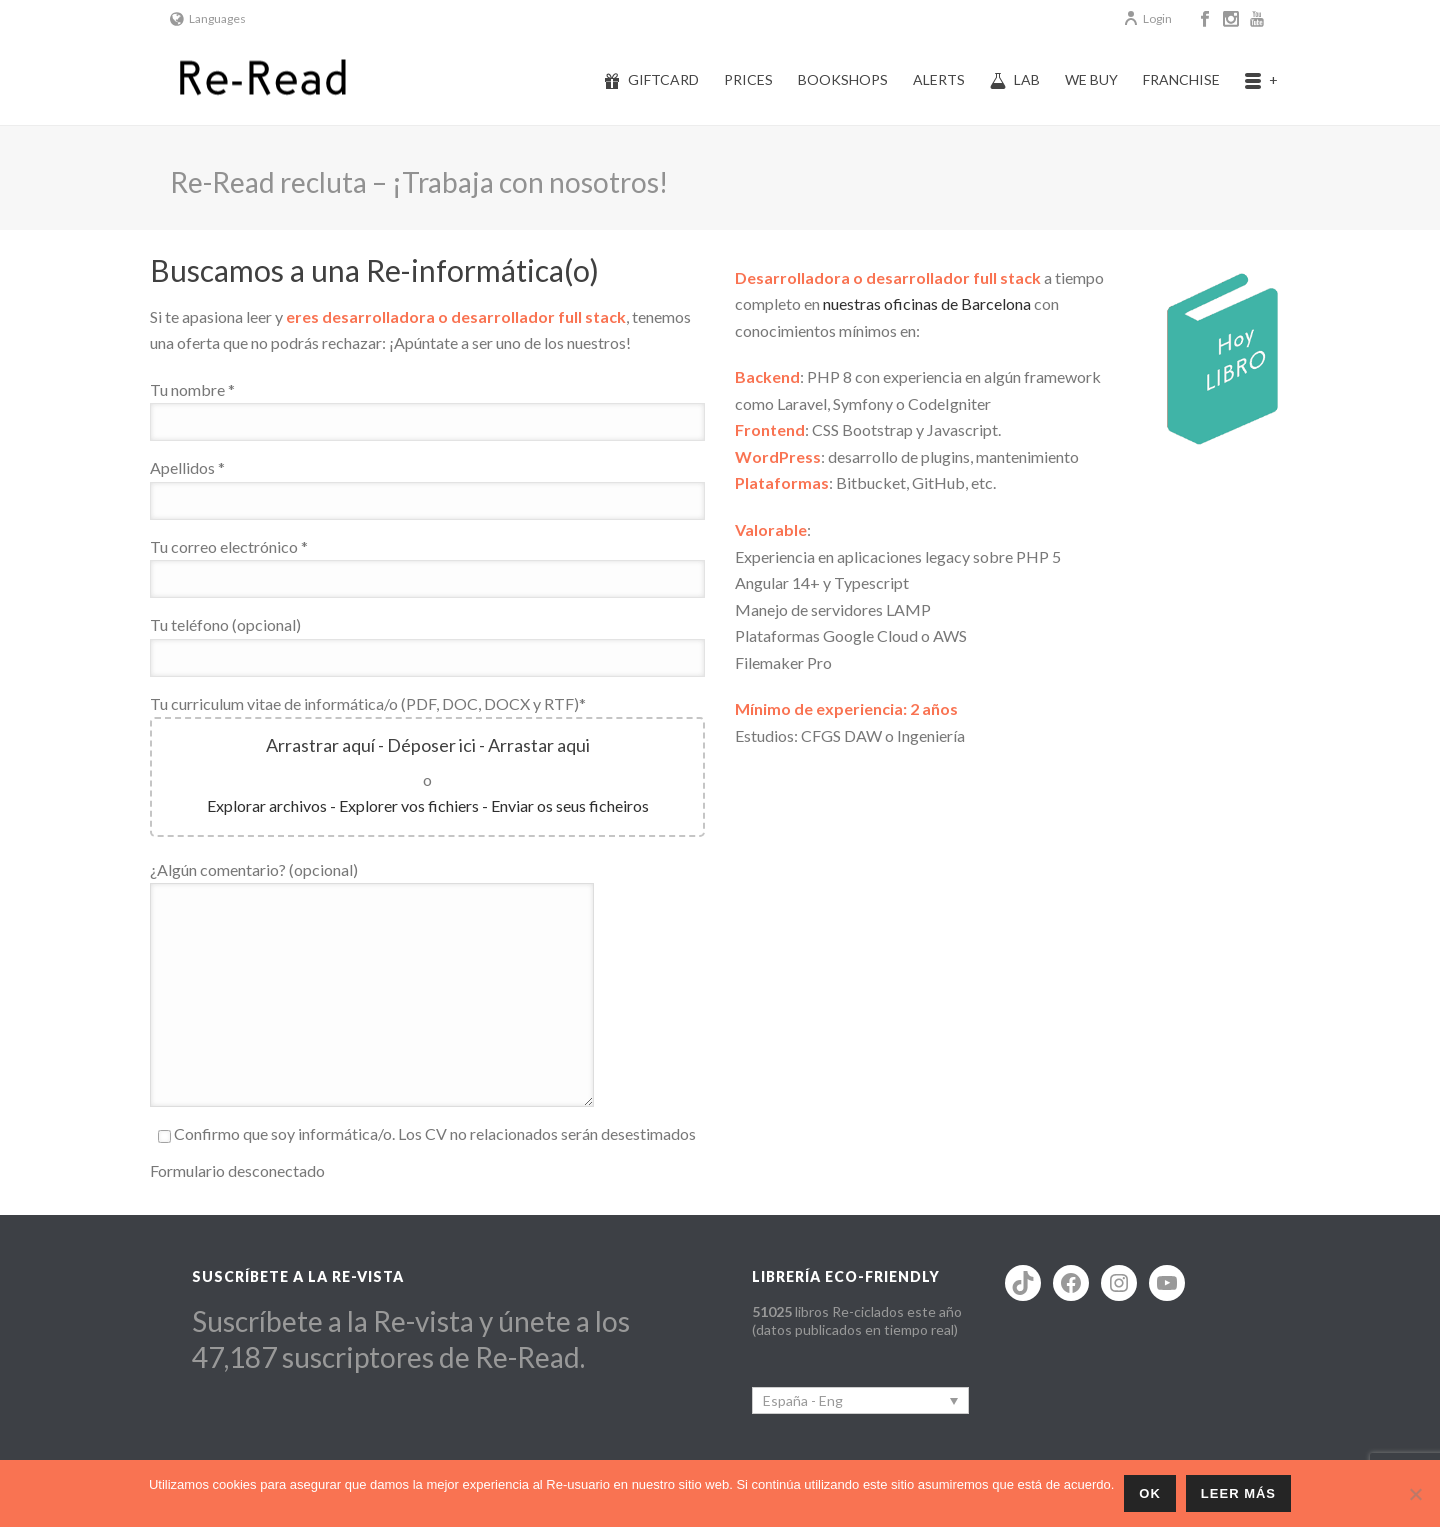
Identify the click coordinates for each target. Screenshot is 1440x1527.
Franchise (1181, 79)
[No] (1415, 1494)
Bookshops (843, 79)
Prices (748, 79)
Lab (1015, 80)
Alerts (939, 79)
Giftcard (651, 80)
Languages (208, 18)
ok (1150, 1493)
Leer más (1238, 1493)
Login (1147, 18)
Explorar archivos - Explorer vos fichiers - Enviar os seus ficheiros (428, 805)
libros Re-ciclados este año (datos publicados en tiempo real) (857, 1320)
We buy (1091, 79)
